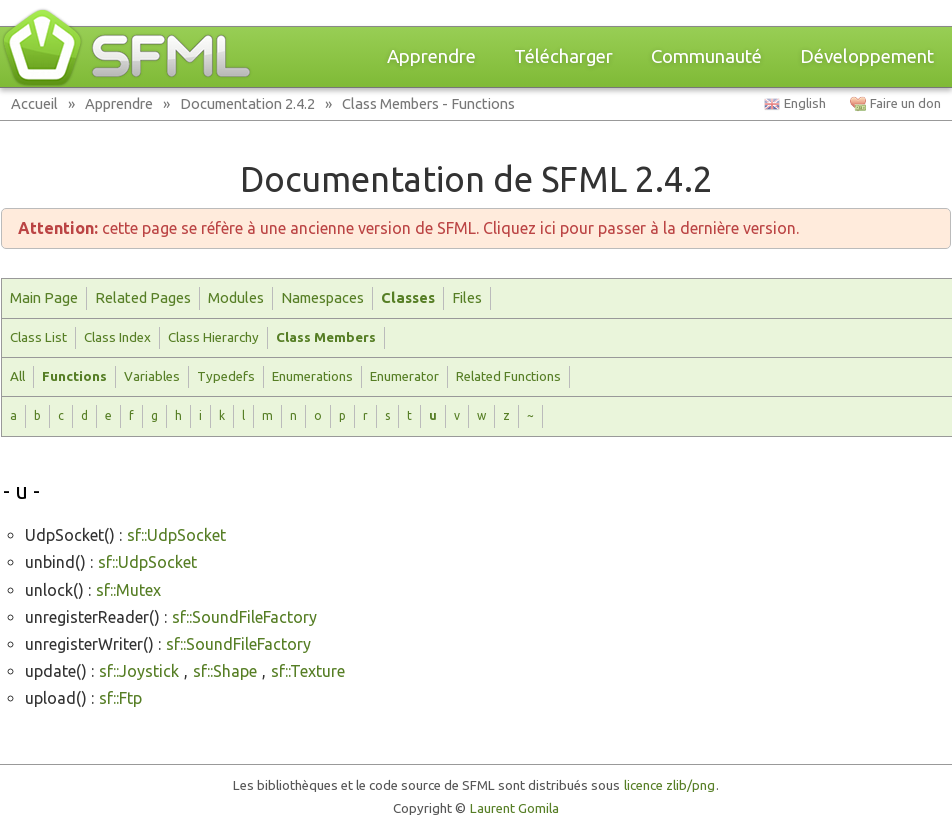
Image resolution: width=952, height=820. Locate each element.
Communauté (706, 56)
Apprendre (431, 56)
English (805, 103)
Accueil (34, 103)
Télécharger (563, 56)
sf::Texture (308, 671)
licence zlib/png (669, 785)
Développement (867, 56)
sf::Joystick (139, 671)
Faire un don (905, 103)
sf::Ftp (120, 698)
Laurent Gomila (514, 808)
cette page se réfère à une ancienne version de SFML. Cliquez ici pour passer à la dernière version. (408, 228)
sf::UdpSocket (176, 535)
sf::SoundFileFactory (244, 617)
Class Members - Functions (428, 103)
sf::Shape (225, 671)
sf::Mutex (128, 590)
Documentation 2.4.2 (247, 103)
